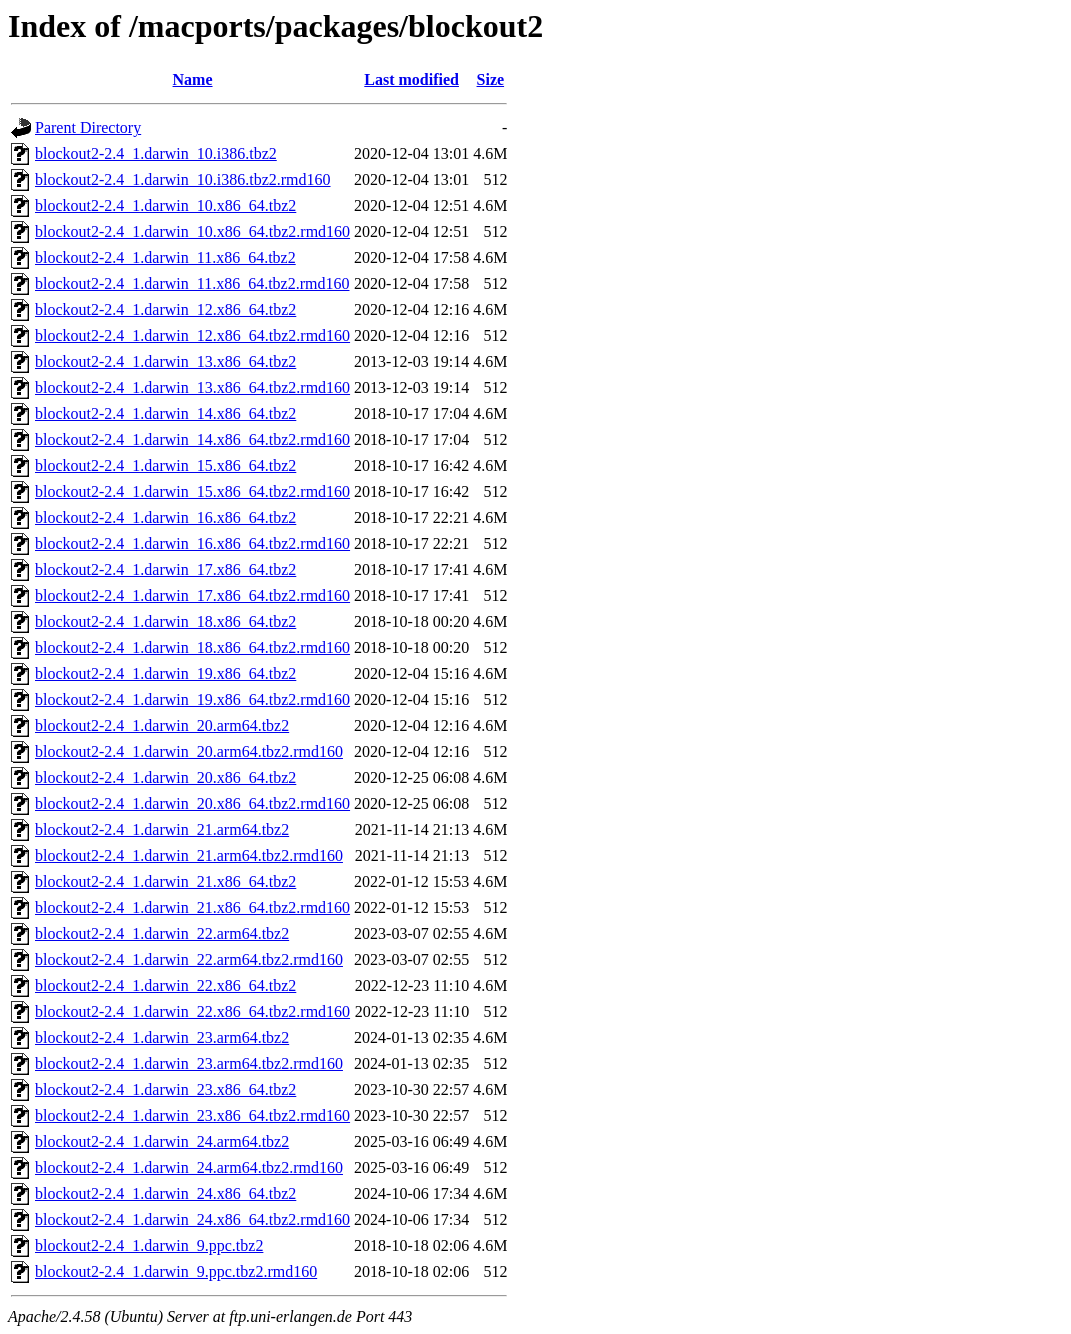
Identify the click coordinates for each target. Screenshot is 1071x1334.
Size (491, 79)
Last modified (411, 79)
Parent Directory (88, 127)
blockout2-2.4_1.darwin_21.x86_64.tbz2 (165, 881)
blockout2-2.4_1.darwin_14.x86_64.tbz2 (165, 413)
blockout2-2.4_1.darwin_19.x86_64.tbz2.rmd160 (192, 699)
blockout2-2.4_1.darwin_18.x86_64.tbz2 (165, 621)
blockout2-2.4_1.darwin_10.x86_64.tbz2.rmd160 (192, 231)
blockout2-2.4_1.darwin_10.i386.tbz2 (156, 153)
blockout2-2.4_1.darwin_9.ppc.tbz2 (149, 1245)
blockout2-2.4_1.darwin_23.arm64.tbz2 (162, 1037)
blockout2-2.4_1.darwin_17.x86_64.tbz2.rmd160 (192, 595)
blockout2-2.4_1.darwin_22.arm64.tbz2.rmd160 (189, 959)
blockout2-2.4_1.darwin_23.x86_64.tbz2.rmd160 (192, 1115)
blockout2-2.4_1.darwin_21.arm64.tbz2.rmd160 (189, 855)
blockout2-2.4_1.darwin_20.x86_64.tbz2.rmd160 (192, 803)
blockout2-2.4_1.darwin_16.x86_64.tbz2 (165, 517)
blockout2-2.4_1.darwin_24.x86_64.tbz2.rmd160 (192, 1219)
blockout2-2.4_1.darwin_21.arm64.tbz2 (162, 829)
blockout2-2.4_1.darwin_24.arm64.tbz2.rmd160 (189, 1167)
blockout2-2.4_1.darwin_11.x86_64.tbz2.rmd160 (192, 283)
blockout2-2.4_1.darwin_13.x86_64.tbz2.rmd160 (192, 387)
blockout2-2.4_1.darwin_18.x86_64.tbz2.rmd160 (192, 647)
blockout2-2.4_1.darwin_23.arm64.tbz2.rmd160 (189, 1063)
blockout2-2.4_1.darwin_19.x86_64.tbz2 (165, 673)
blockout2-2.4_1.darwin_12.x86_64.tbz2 (165, 309)
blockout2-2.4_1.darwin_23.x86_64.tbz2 (165, 1089)
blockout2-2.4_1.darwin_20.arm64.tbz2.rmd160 (189, 751)
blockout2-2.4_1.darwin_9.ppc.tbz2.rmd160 (176, 1271)
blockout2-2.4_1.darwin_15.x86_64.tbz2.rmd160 (192, 491)
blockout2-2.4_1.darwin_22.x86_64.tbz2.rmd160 (192, 1011)
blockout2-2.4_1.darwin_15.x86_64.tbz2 (165, 465)
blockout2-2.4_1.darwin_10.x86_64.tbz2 (165, 205)
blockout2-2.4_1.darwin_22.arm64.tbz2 (162, 933)
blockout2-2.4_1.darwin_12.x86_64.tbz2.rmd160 (192, 335)
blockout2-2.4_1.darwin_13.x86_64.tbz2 (165, 361)
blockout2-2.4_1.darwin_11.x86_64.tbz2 (165, 257)
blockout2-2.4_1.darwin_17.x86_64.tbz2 (165, 569)
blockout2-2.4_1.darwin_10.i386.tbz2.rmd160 (183, 179)
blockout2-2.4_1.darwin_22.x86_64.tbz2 (165, 985)
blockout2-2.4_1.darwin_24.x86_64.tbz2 (165, 1193)
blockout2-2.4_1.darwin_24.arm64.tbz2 (162, 1141)
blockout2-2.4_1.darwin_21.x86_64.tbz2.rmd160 (192, 907)
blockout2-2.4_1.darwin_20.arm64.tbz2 (162, 725)
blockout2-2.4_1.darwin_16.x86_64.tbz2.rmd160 (192, 543)
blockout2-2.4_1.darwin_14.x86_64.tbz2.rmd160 (192, 439)
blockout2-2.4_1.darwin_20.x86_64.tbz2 (165, 777)
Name (193, 79)
